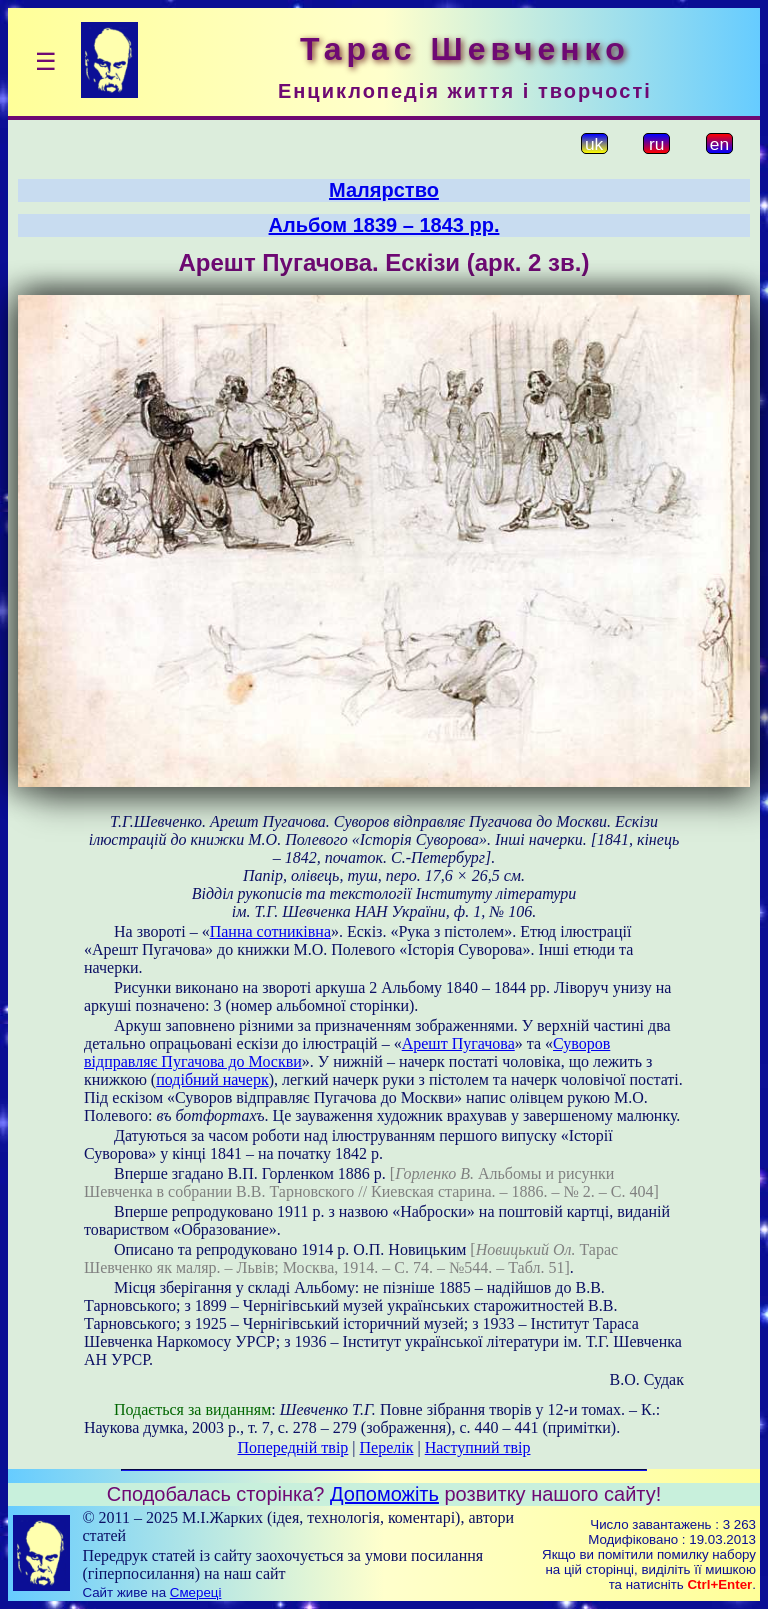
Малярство (384, 190)
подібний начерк (212, 1079)
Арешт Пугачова (458, 1043)
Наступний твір (478, 1447)
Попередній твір (293, 1447)
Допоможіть (384, 1494)
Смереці (196, 1592)
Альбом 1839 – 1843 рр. (384, 225)
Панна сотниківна (270, 931)
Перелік (387, 1447)
